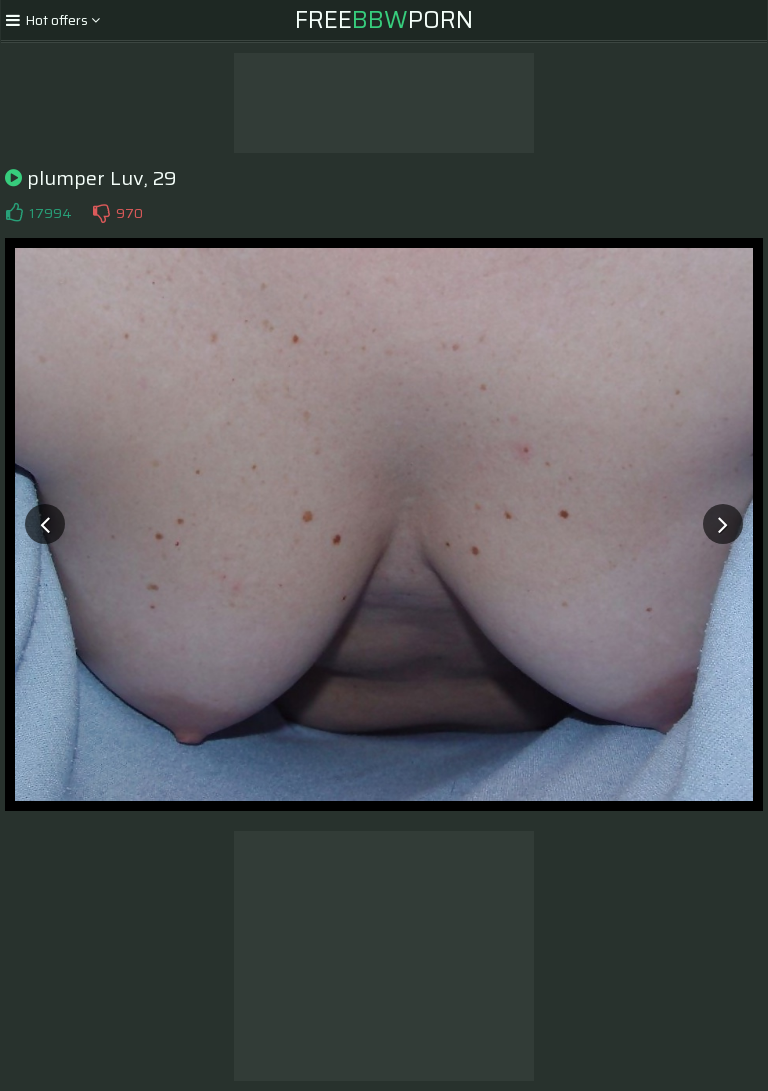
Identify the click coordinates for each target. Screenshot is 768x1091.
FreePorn (384, 20)
